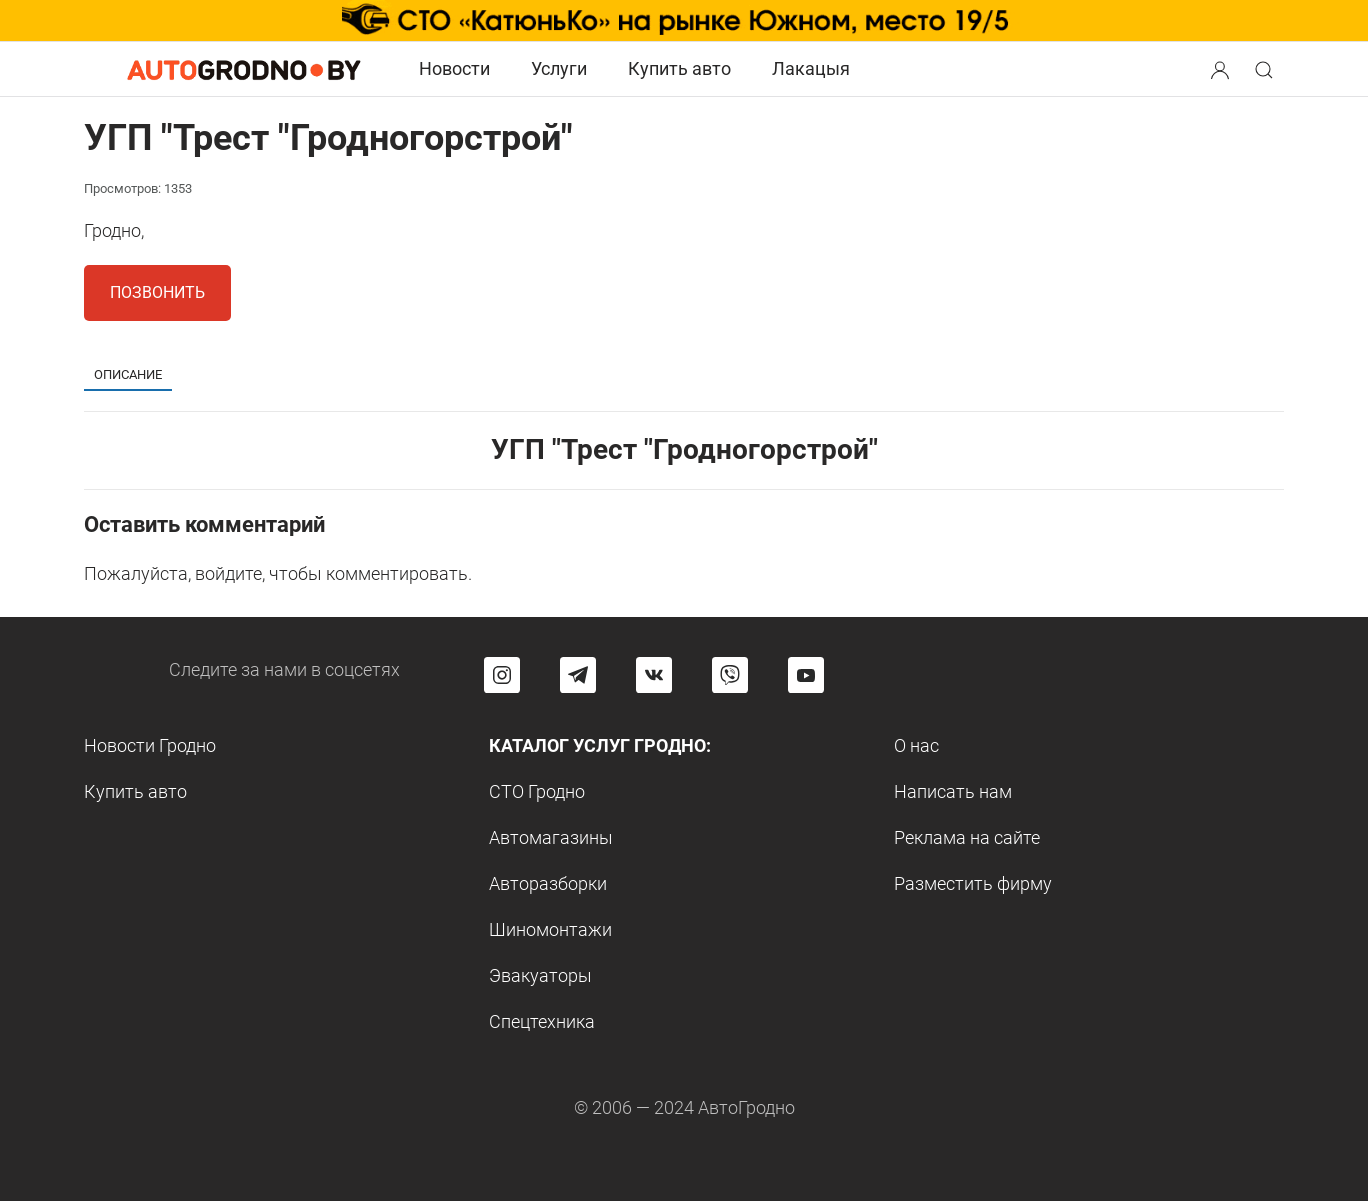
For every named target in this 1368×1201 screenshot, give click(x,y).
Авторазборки (548, 883)
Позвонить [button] (157, 292)
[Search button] (1220, 69)
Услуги (559, 68)
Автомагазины (551, 837)
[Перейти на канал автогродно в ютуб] (806, 675)
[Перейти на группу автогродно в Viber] (730, 675)
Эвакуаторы (540, 975)
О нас (916, 745)
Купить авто (679, 68)
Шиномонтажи (550, 929)
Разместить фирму (973, 883)
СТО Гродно (537, 791)
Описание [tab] (128, 374)
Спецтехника (542, 1021)
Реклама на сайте (967, 837)
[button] (1222, 67)
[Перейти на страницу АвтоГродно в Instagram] (502, 675)
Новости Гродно (150, 745)
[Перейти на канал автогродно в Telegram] (578, 675)
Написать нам (953, 791)
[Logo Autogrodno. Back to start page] (244, 68)
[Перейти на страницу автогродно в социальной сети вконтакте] (654, 675)
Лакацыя (811, 68)
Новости (454, 68)
